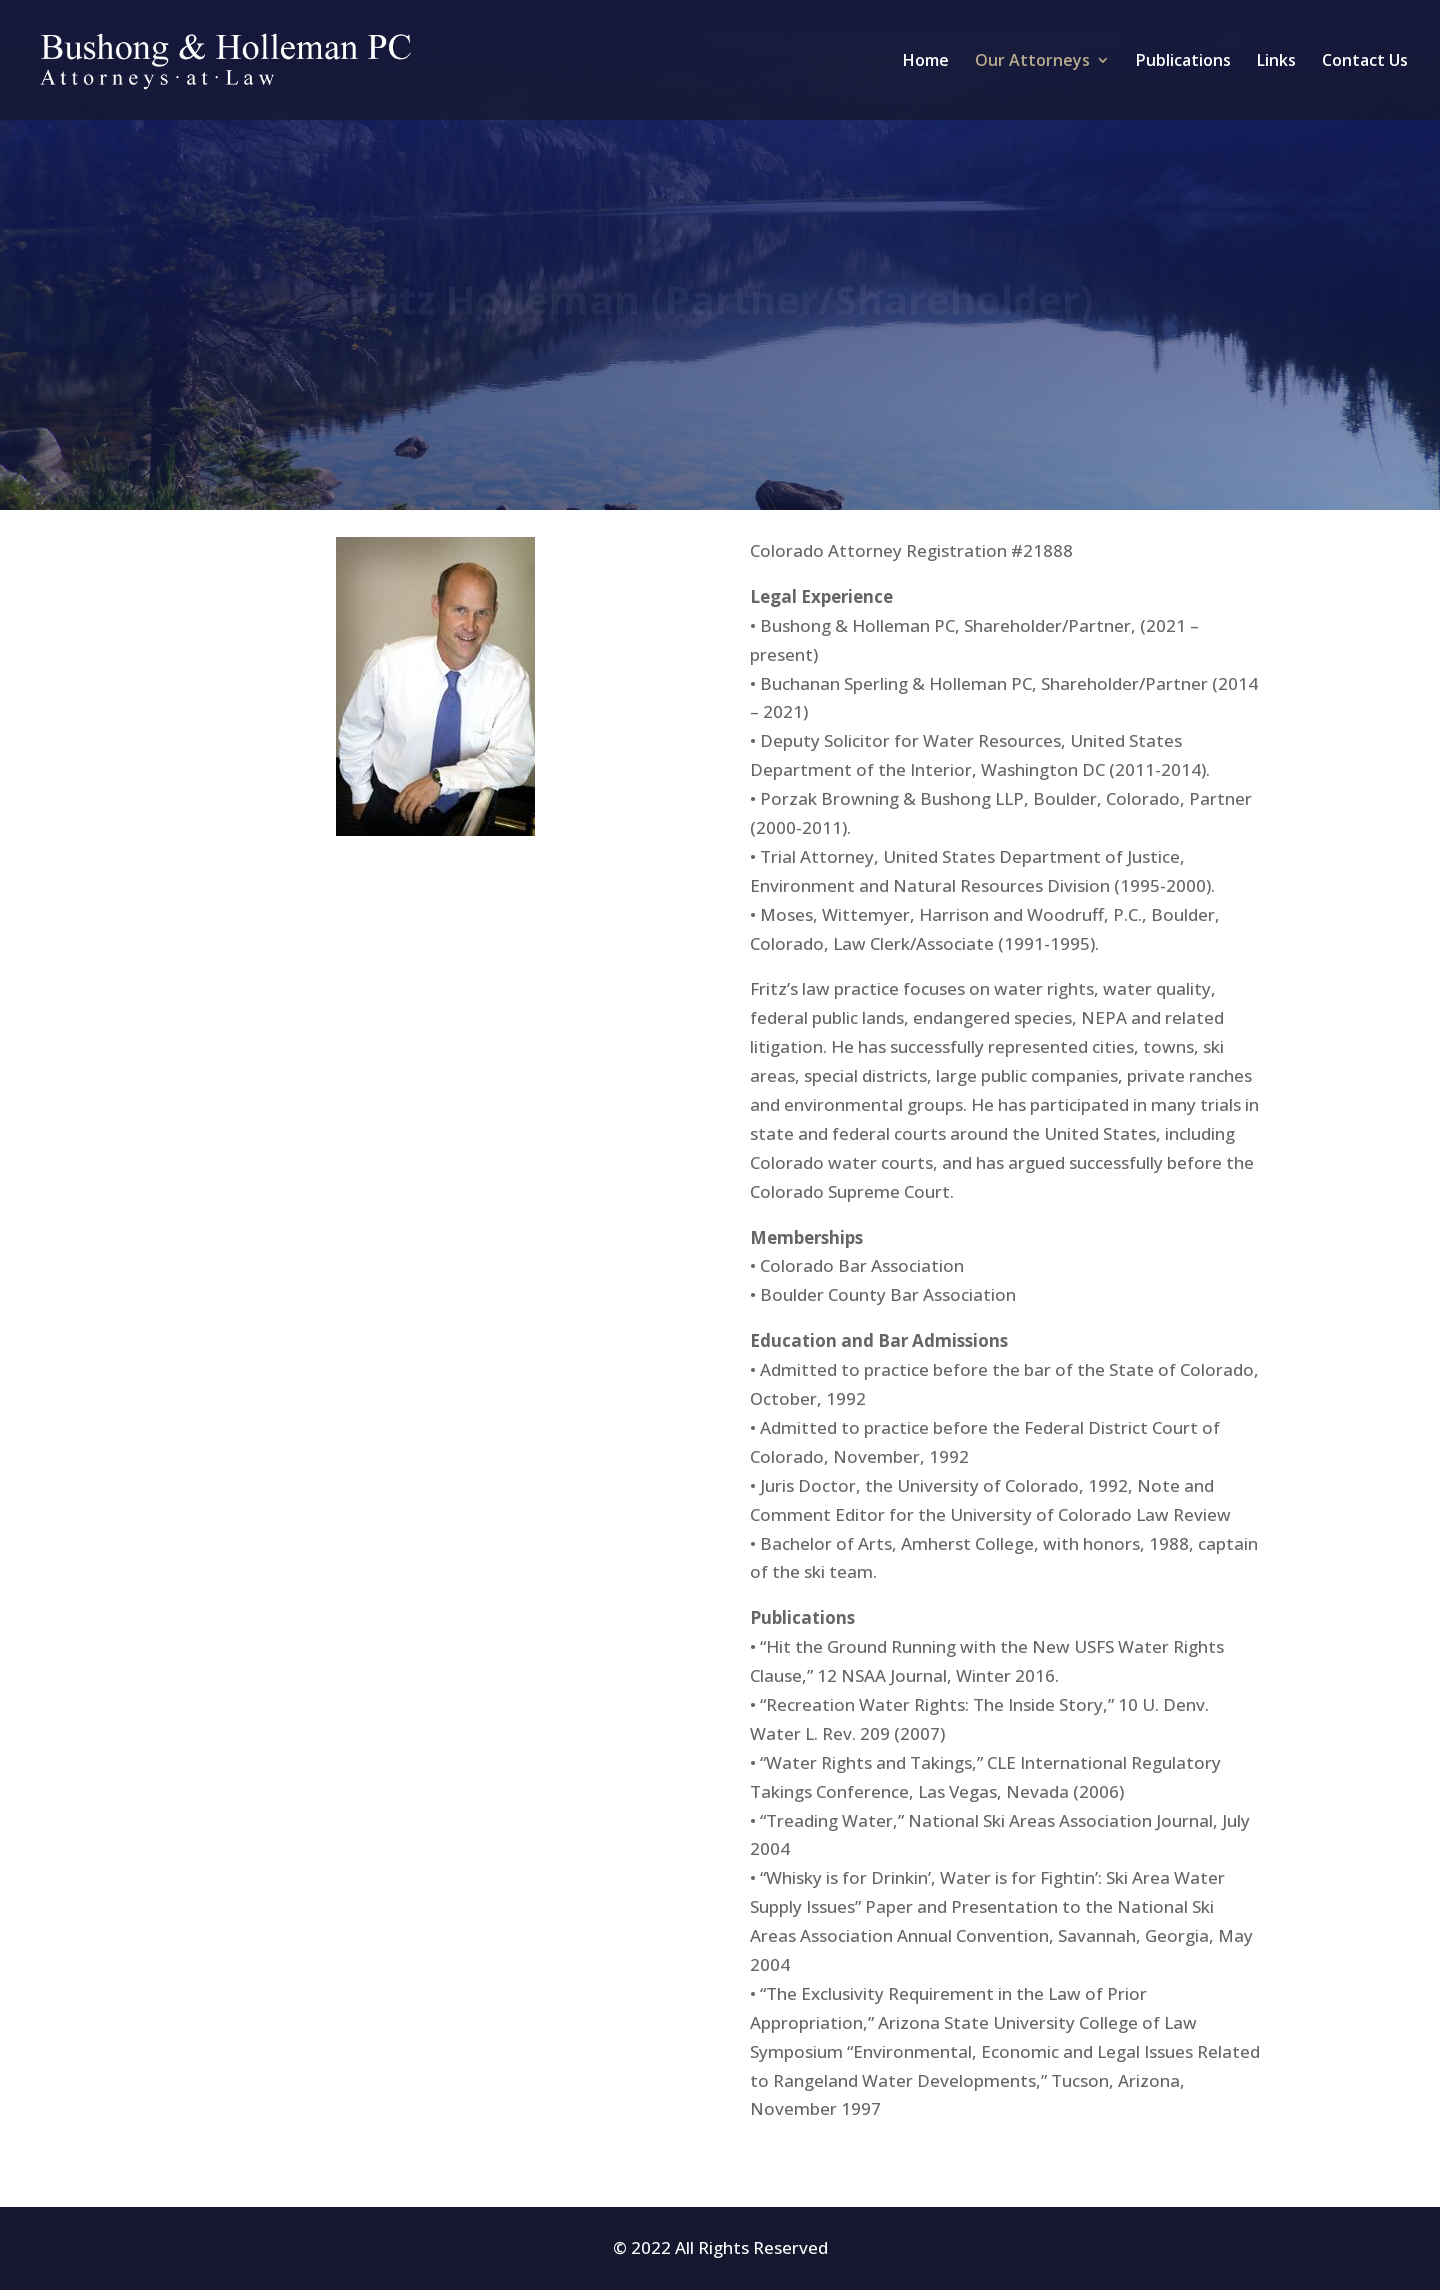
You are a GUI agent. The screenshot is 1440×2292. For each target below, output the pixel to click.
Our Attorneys (1032, 62)
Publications (1183, 62)
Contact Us (1365, 62)
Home (926, 62)
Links (1276, 62)
